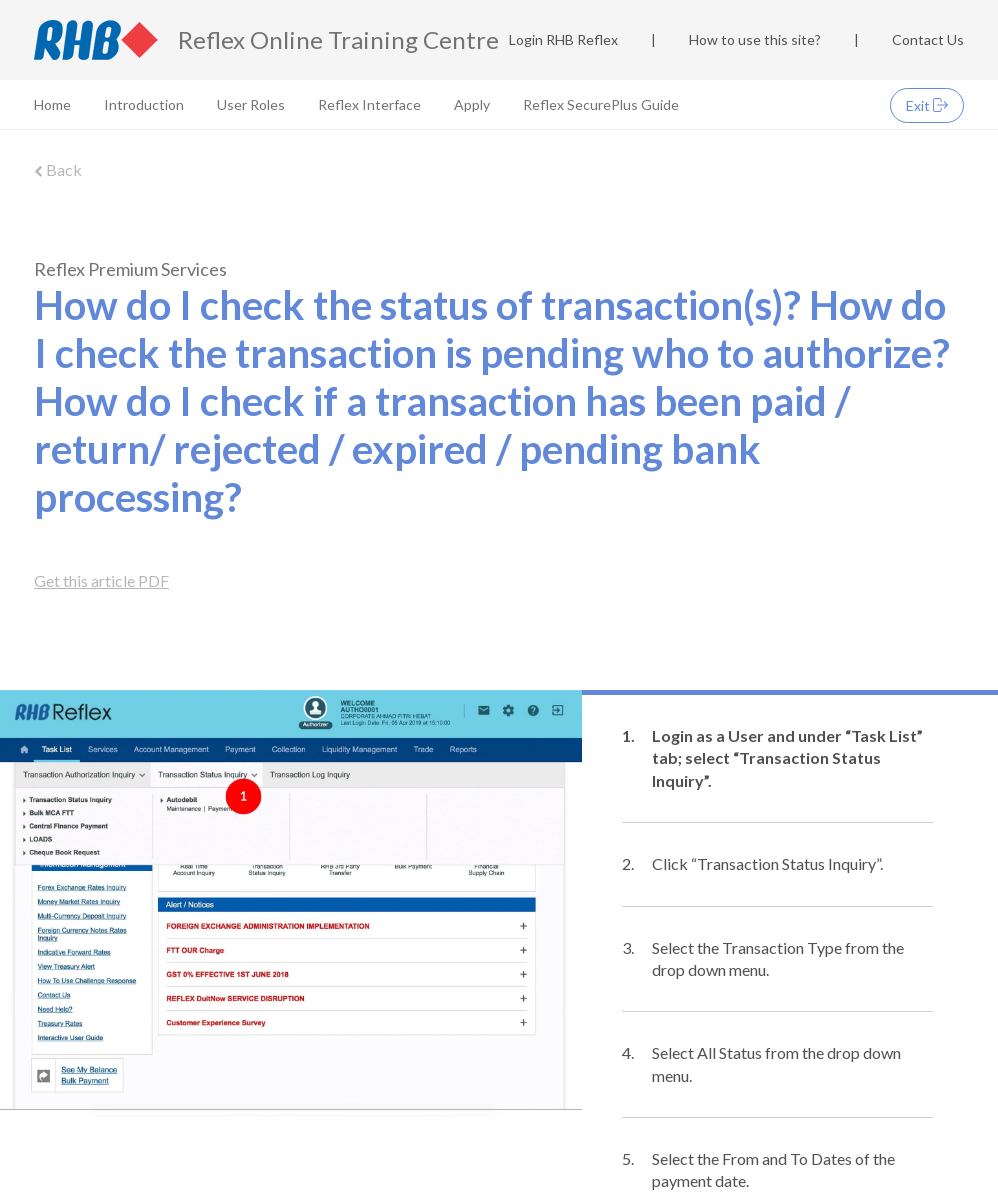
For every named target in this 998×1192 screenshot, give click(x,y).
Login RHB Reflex (563, 39)
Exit (927, 105)
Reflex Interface (369, 104)
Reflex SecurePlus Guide (601, 104)
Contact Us (928, 39)
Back (58, 169)
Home (52, 104)
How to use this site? (755, 39)
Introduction (144, 104)
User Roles (251, 104)
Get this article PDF (101, 580)
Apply (472, 104)
